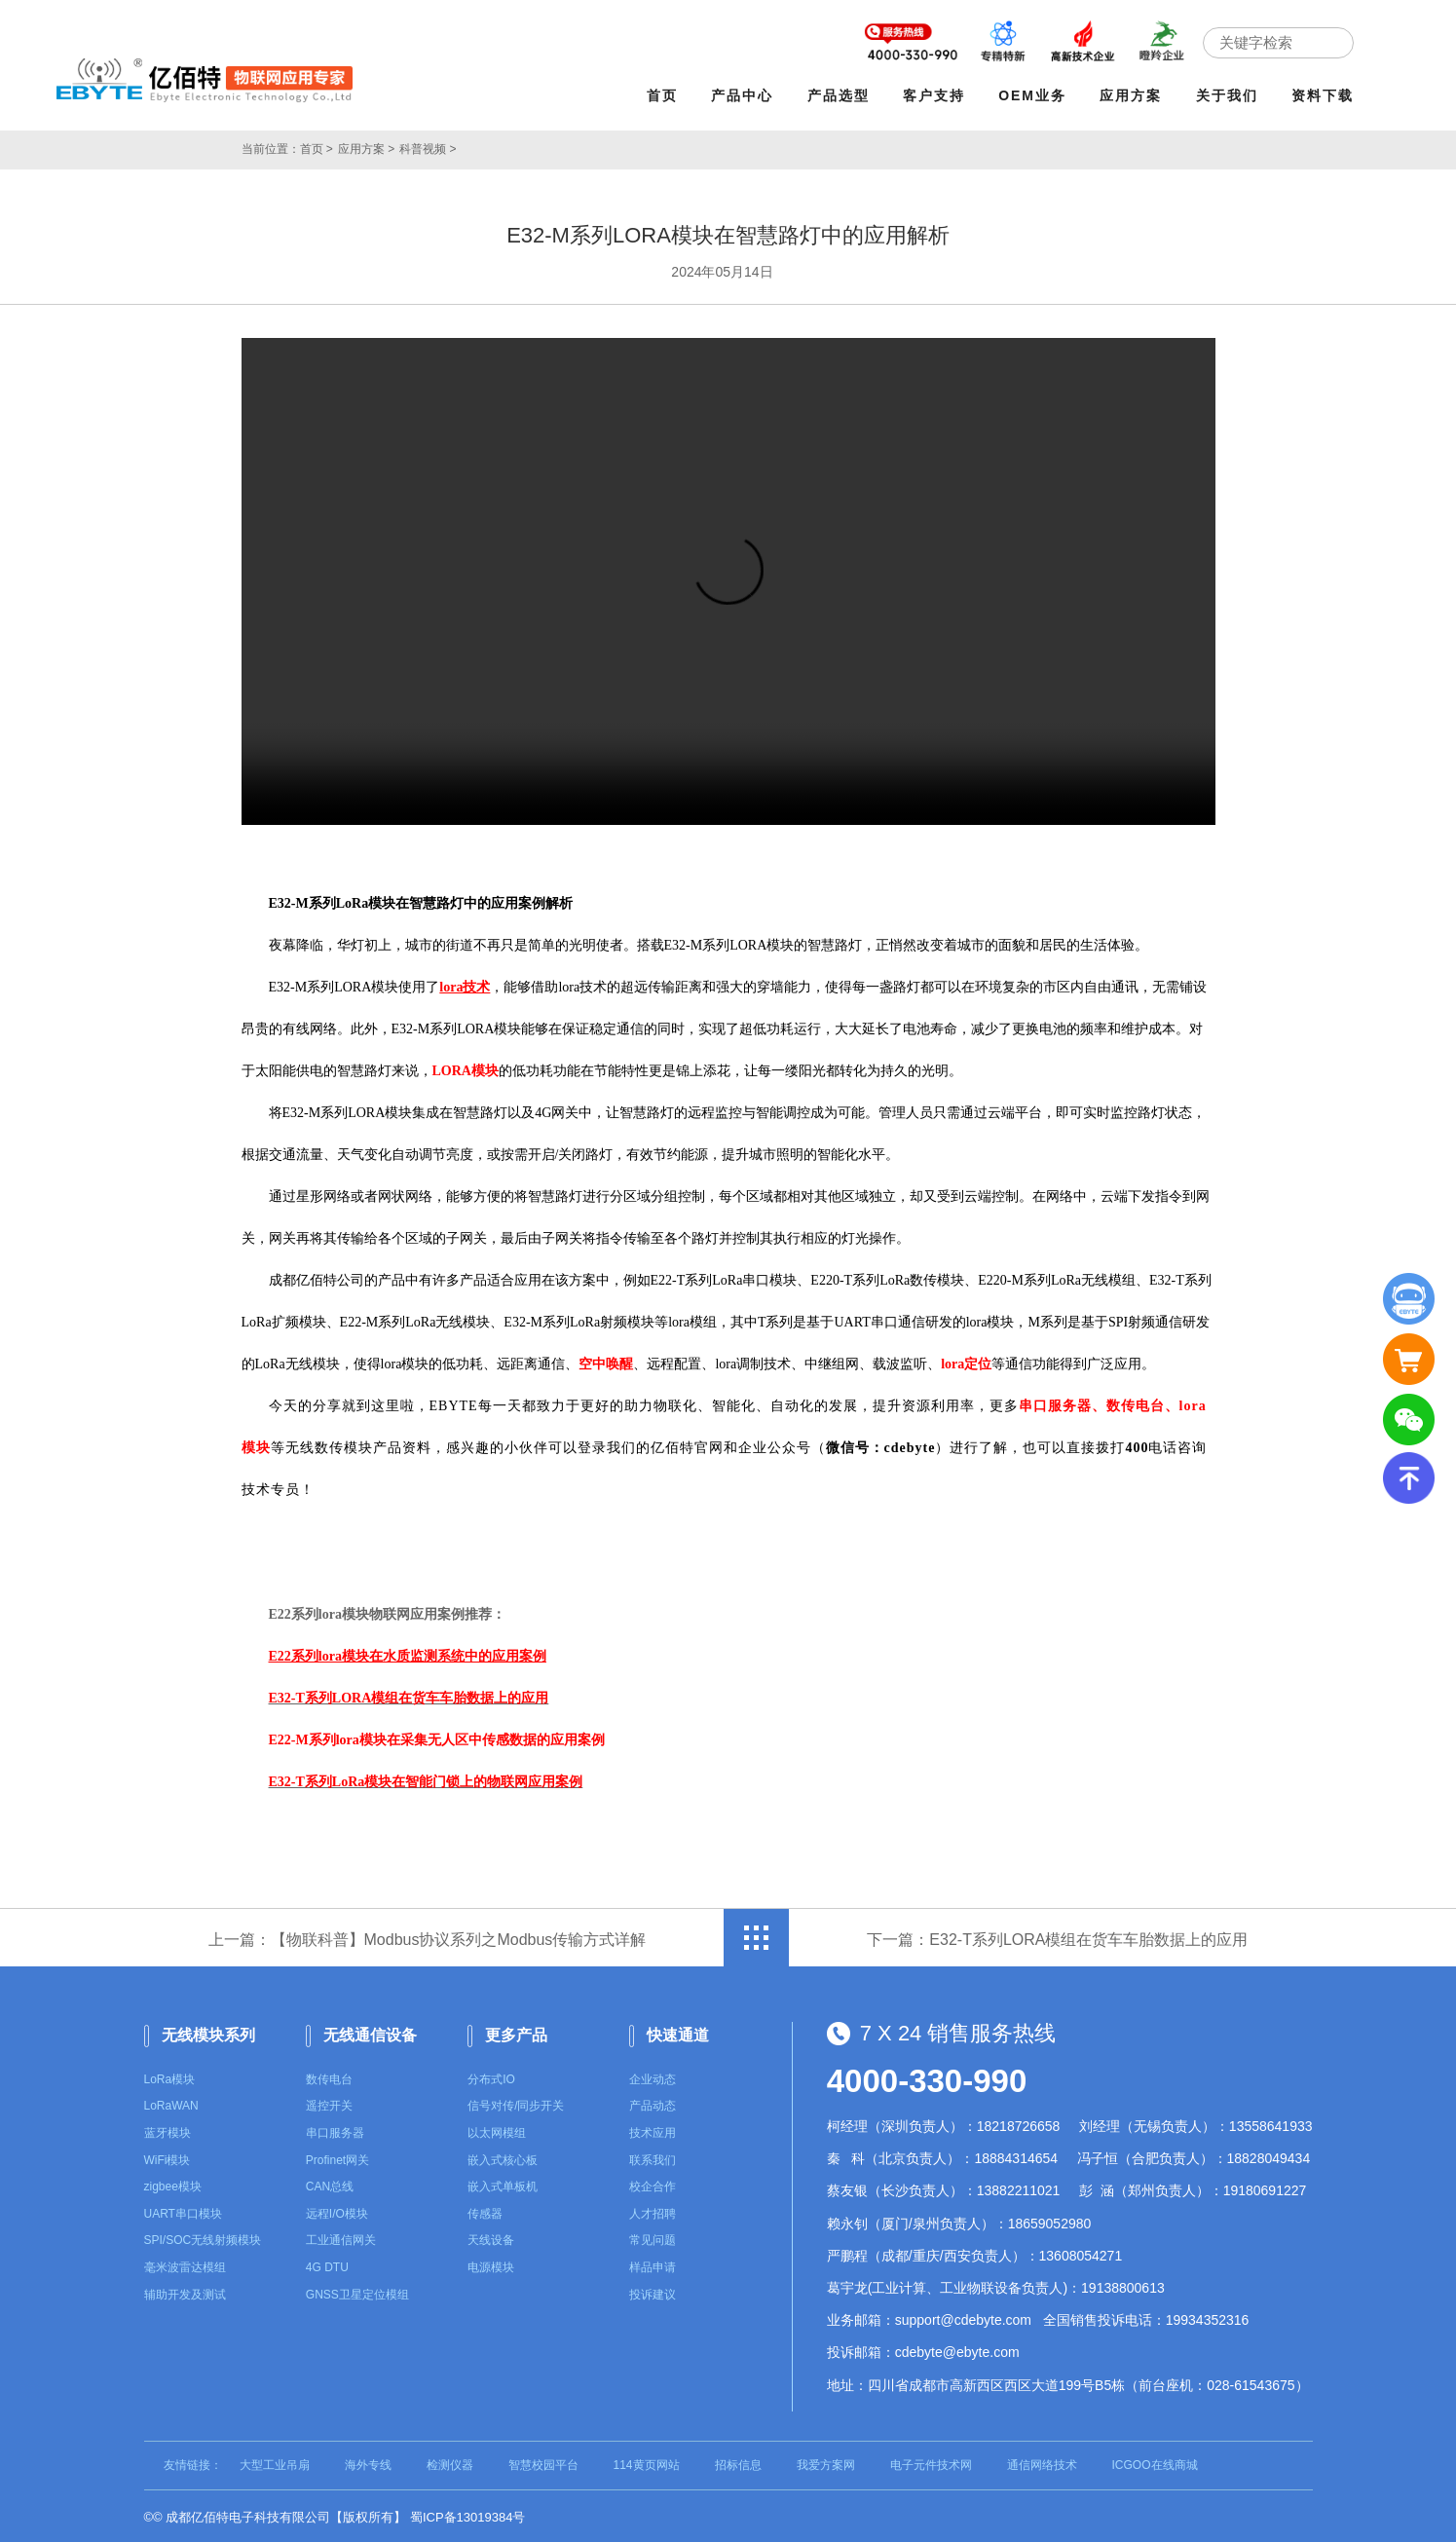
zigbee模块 (173, 2183)
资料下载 (1326, 95)
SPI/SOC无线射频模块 (203, 2237)
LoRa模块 (170, 2076)
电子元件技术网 (931, 2462)
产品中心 (747, 95)
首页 (666, 95)
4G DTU (327, 2264)
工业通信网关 (341, 2237)
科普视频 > (427, 146)
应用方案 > (366, 146)
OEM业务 (1036, 95)
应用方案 (1134, 95)
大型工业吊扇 (275, 2462)
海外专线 (368, 2462)
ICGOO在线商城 (1155, 2462)
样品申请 (652, 2264)
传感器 (485, 2211)
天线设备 (490, 2237)
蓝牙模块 (167, 2130)
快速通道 (678, 2032)
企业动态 (652, 2076)
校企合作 (652, 2183)
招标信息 (738, 2462)
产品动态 (652, 2103)
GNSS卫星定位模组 (357, 2291)
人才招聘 (652, 2211)
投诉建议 (652, 2291)
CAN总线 (330, 2183)
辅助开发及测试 (185, 2291)
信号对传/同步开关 (515, 2103)
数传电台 (329, 2076)
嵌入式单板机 (502, 2183)
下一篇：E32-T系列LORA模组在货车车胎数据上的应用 (1057, 1936)
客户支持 (938, 95)
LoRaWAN (171, 2103)
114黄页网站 (647, 2462)
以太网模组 (496, 2130)
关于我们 (1231, 95)
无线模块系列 (208, 2032)
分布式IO (491, 2076)
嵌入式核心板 (502, 2157)
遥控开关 (329, 2103)
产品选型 (842, 95)
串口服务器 (335, 2130)
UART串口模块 (183, 2211)
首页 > (316, 146)
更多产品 (516, 2032)
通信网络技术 (1042, 2462)
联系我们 (652, 2157)
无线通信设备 (370, 2032)
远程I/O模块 (337, 2211)
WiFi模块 (167, 2157)
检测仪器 (450, 2462)
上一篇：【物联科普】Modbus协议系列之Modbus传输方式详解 (427, 1936)
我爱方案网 (826, 2462)
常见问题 (652, 2237)
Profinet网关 (337, 2157)
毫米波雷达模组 (185, 2264)
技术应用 (652, 2130)
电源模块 (490, 2264)
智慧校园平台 (543, 2462)
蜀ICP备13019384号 (468, 2514)
